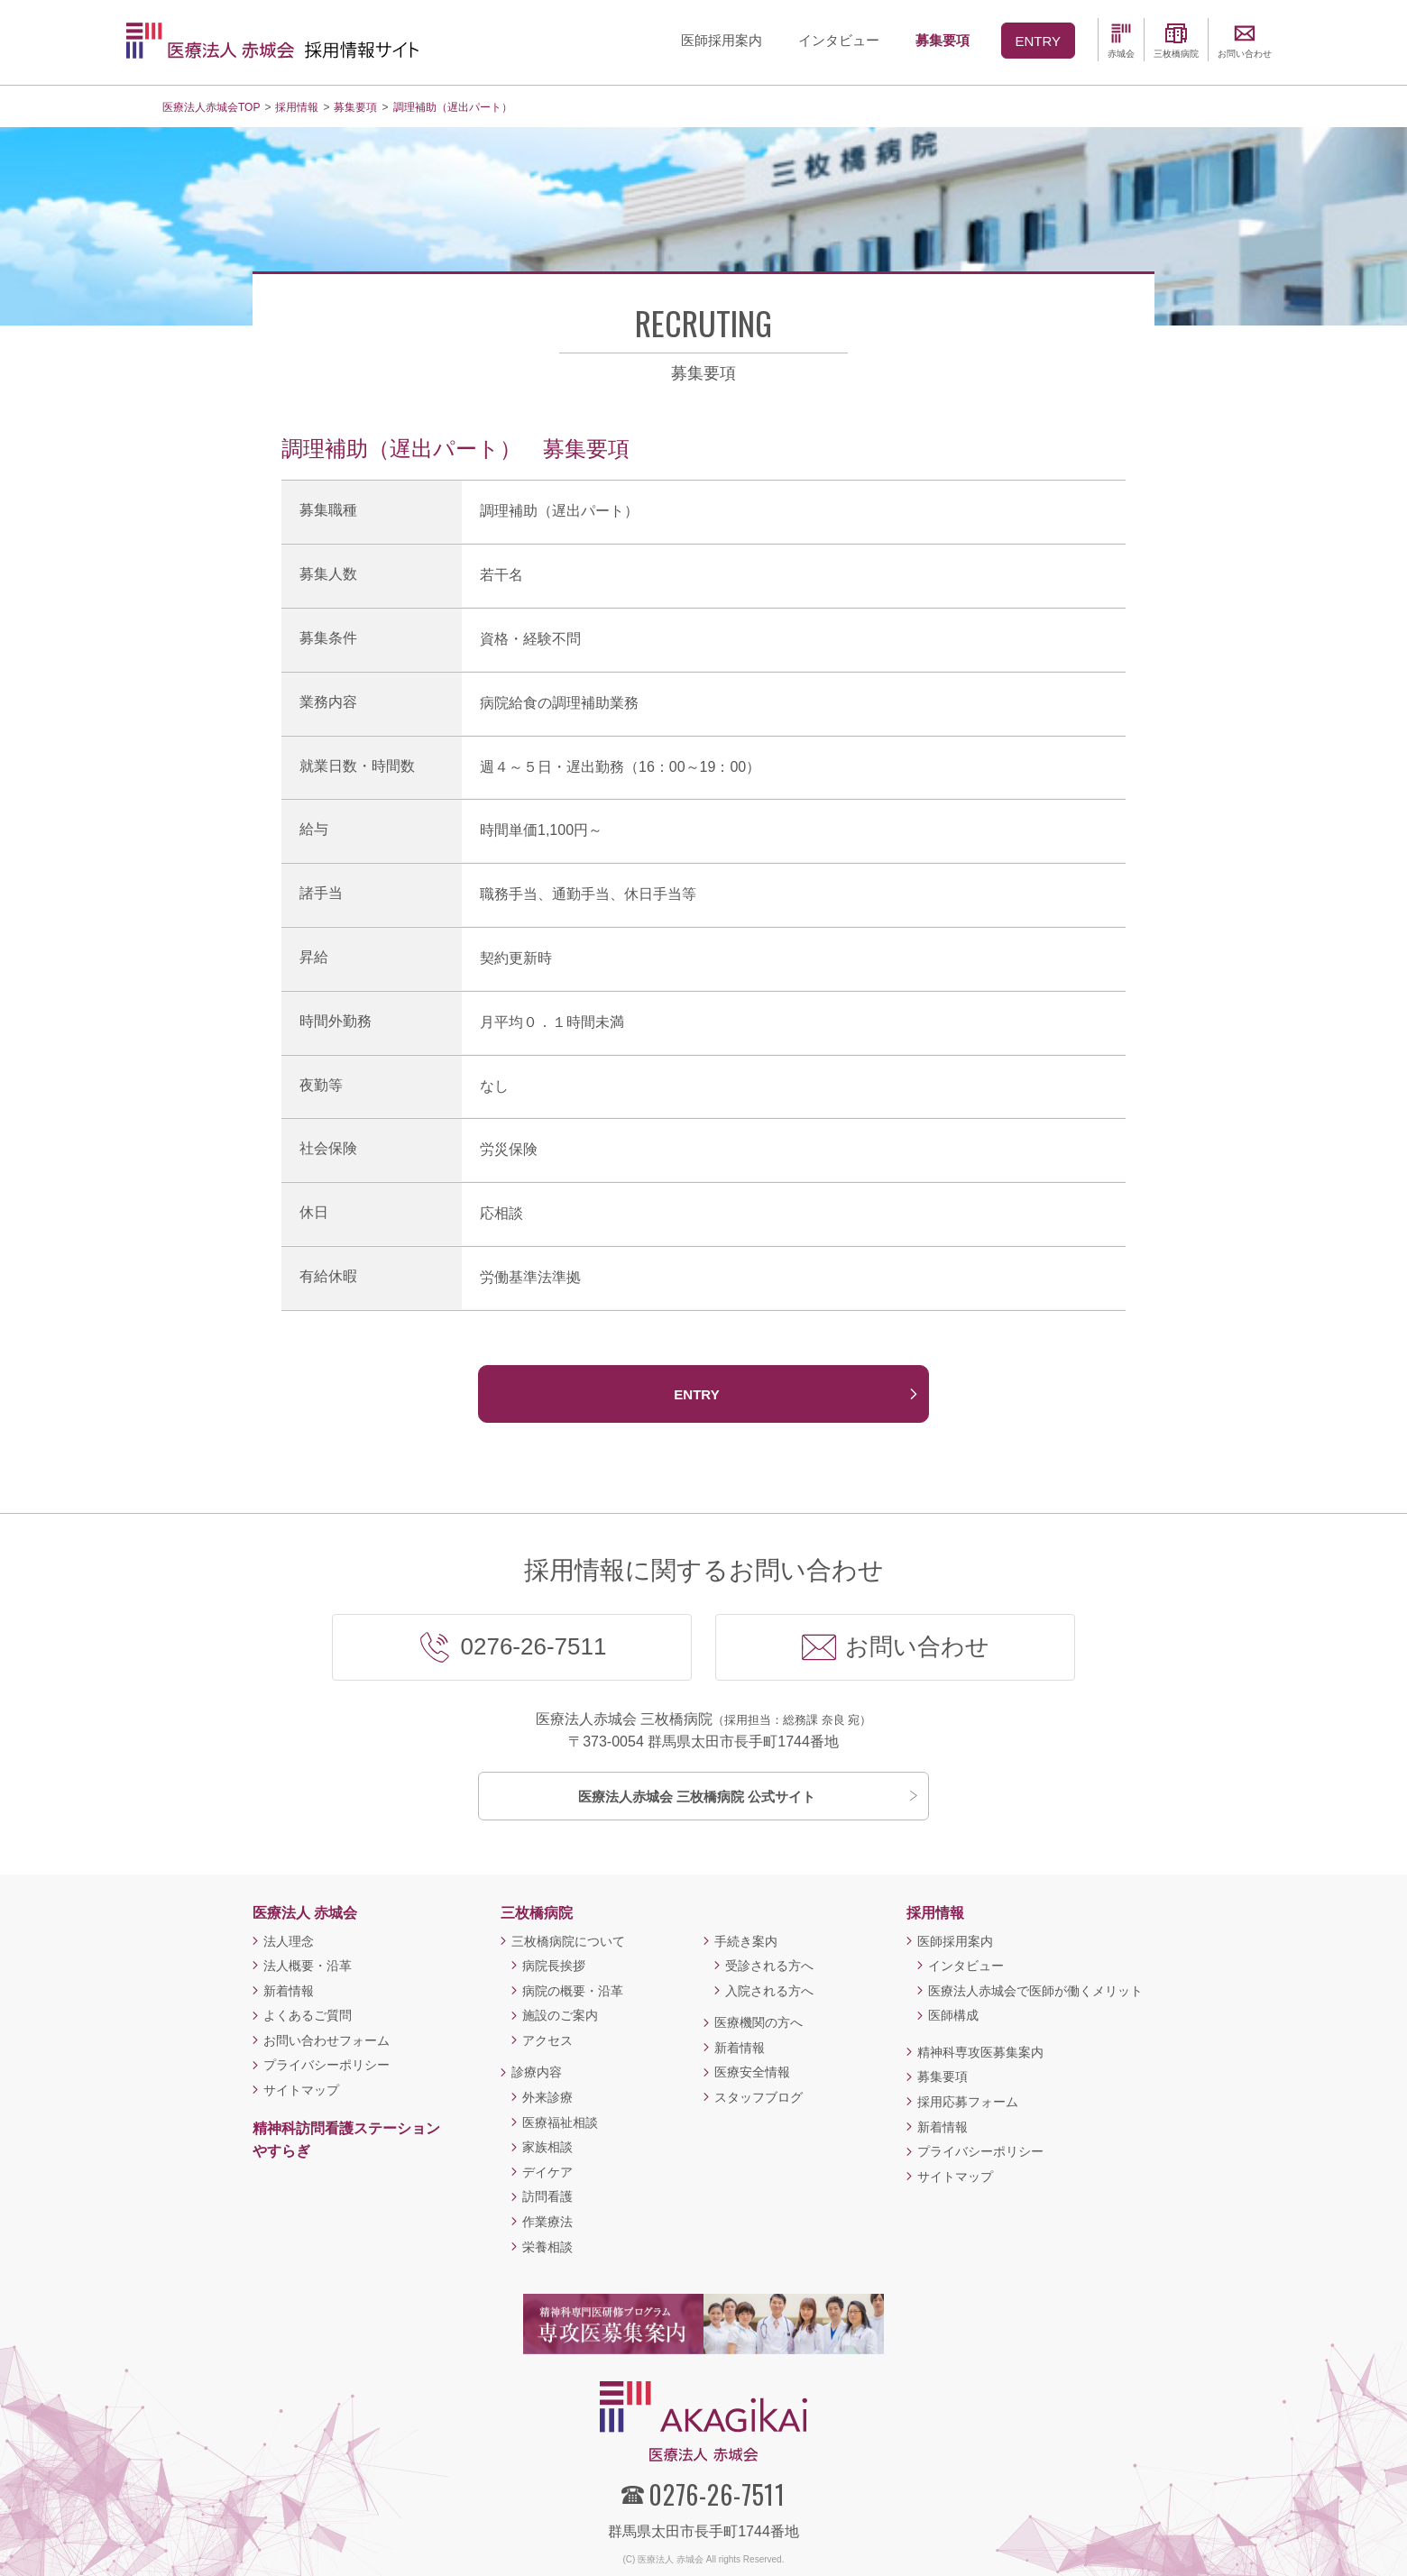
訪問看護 (547, 2196)
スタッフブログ (758, 2097)
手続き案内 (745, 1941)
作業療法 (547, 2221)
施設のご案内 (560, 2015)
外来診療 (547, 2097)
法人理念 (288, 1941)
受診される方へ (769, 1965)
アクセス (547, 2040)
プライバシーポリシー (326, 2065)
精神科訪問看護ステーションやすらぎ (346, 2140)
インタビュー (966, 1965)
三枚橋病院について (568, 1941)
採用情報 (935, 1913)
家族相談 (547, 2147)
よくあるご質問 (307, 2015)
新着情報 (288, 1991)
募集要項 (942, 2076)
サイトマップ (301, 2090)
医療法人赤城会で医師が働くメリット (1035, 1991)
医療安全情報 (752, 2072)
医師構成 (953, 2015)
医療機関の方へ (758, 2022)
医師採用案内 (955, 1941)
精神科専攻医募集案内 (980, 2052)
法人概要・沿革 (307, 1965)
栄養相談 (547, 2247)
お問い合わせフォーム (326, 2040)
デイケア (547, 2172)
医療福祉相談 (560, 2122)
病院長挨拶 (553, 1965)
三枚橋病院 (537, 1913)
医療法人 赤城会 (305, 1913)
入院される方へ (769, 1991)
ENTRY (696, 1394)
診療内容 (536, 2072)
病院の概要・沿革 (572, 1991)
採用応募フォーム (967, 2102)
